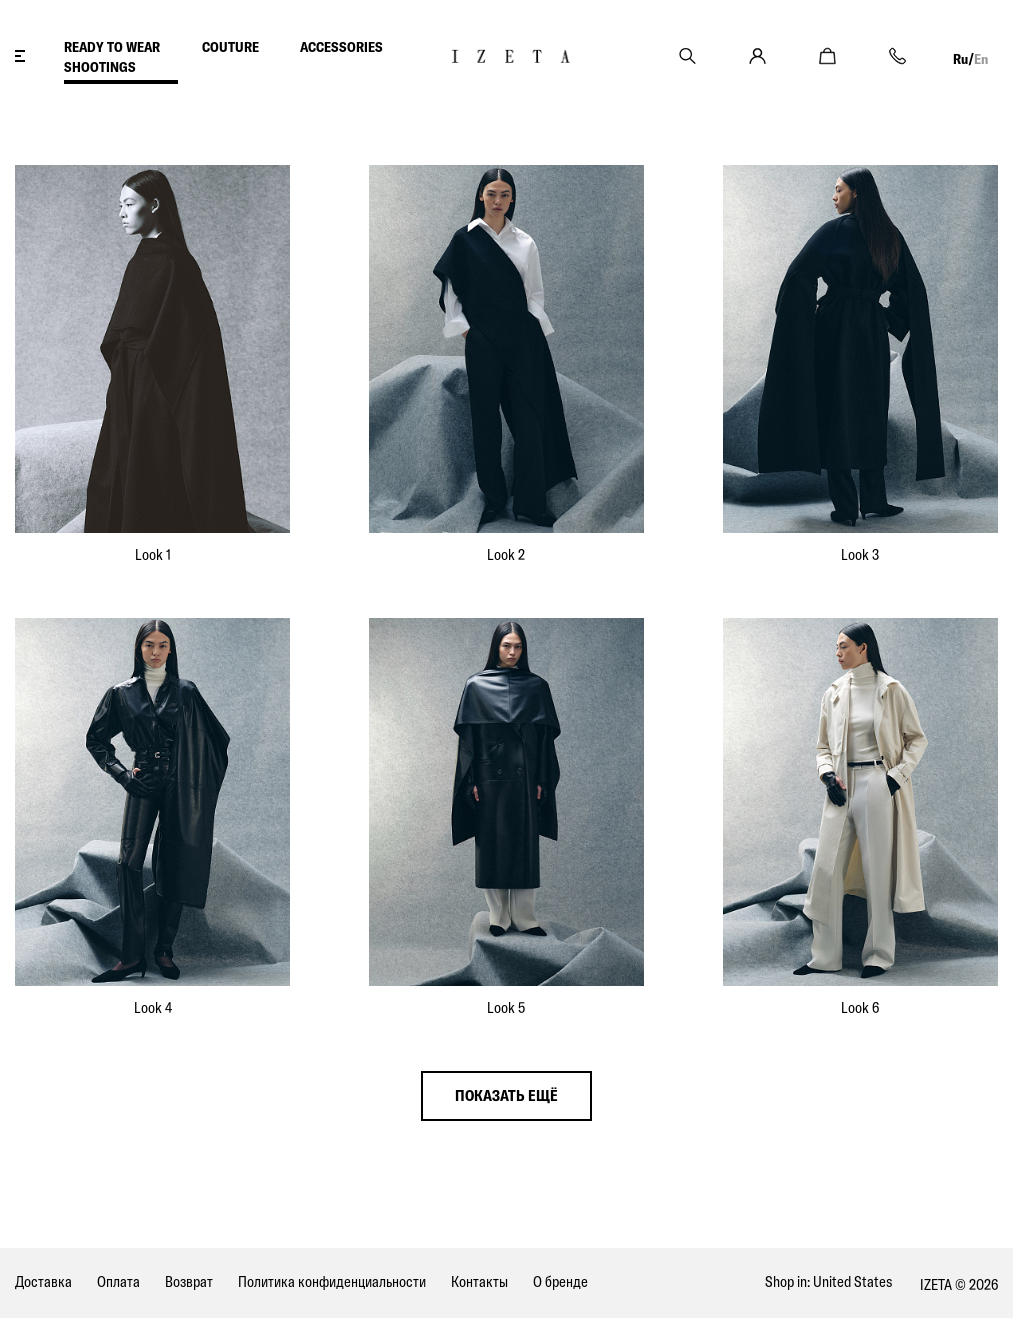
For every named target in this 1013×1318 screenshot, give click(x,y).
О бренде (560, 1281)
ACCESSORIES (341, 47)
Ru (960, 59)
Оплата (118, 1281)
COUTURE (230, 47)
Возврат (189, 1281)
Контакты (479, 1281)
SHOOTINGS (100, 67)
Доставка (43, 1281)
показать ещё (506, 1095)
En (981, 59)
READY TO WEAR (112, 47)
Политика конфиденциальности (332, 1281)
